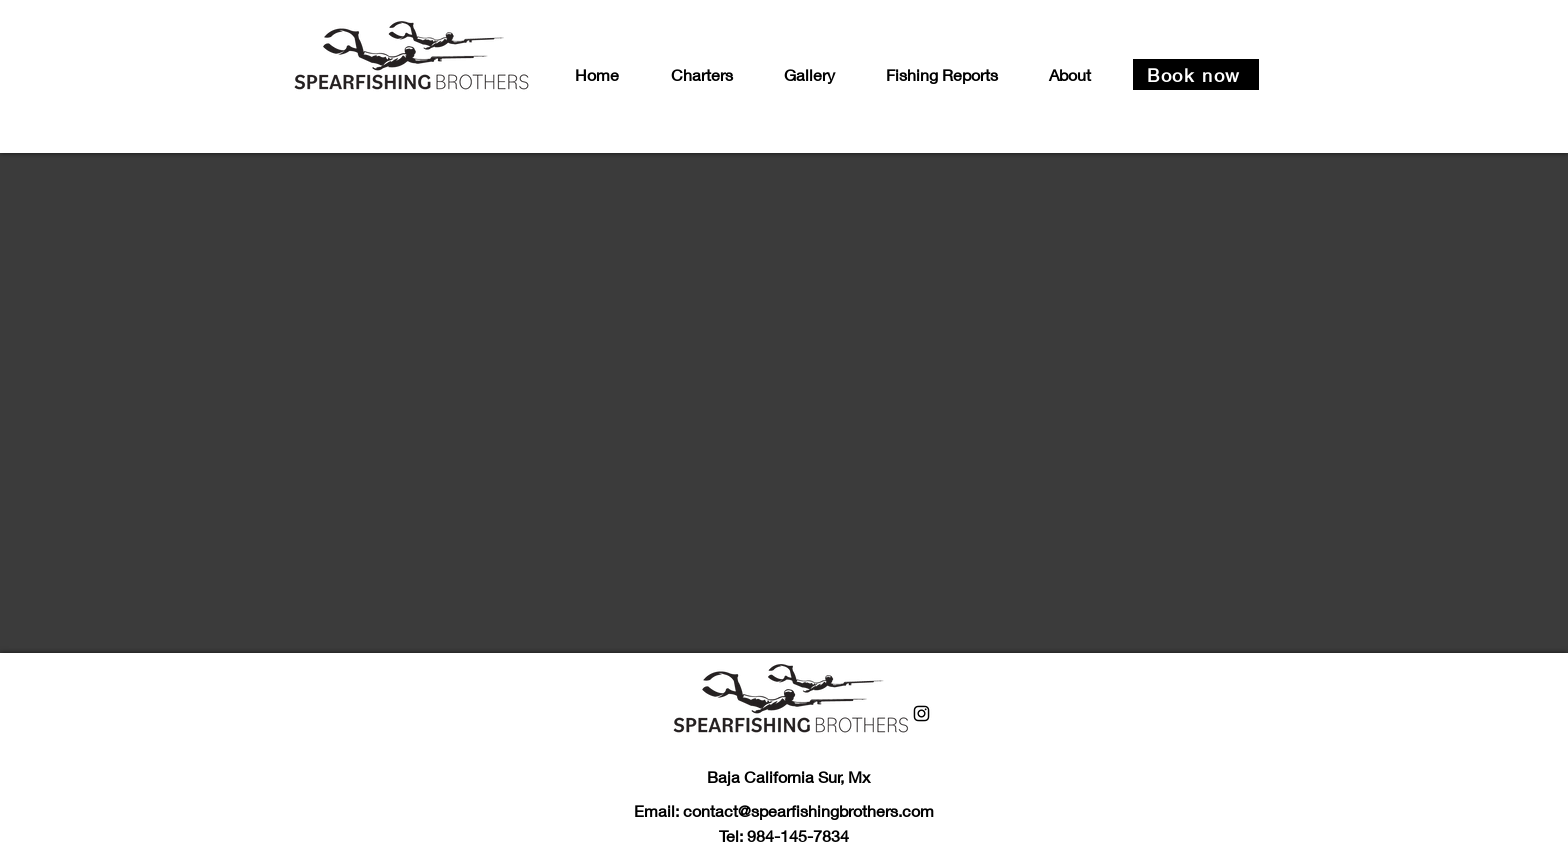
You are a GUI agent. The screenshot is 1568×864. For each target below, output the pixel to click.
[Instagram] (921, 713)
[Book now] (1196, 74)
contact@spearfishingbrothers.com (808, 810)
